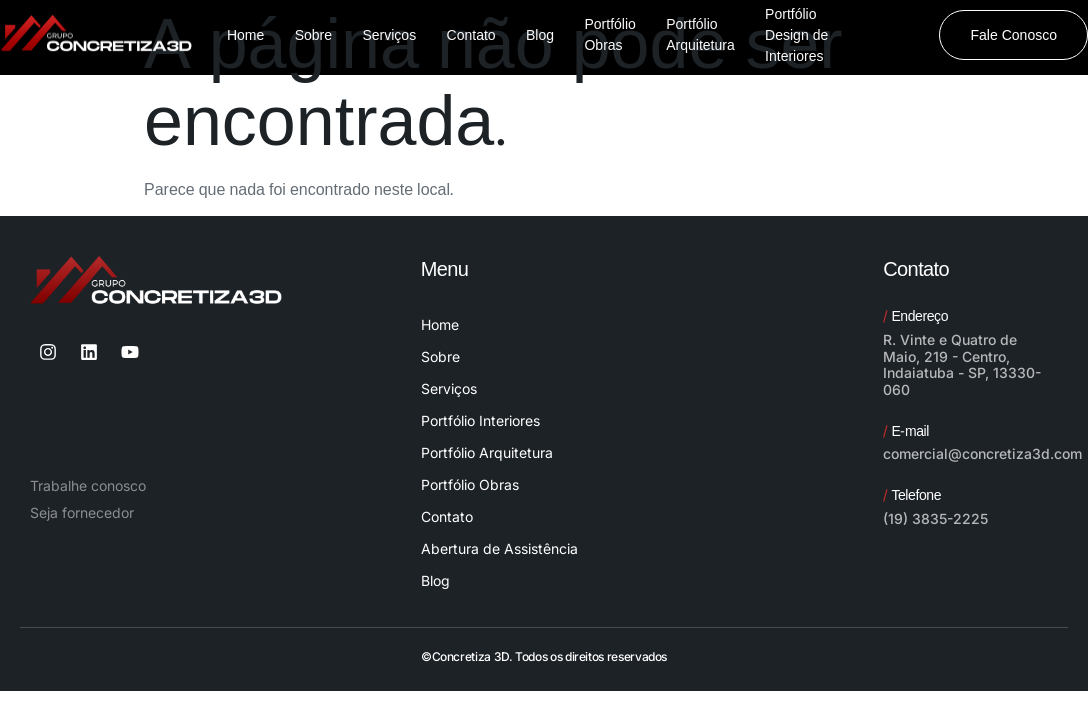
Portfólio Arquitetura (487, 452)
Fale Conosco (1013, 35)
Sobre (440, 356)
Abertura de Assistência (499, 548)
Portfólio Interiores (480, 420)
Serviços (449, 388)
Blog (435, 580)
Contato (447, 516)
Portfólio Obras (470, 484)
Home (440, 324)
